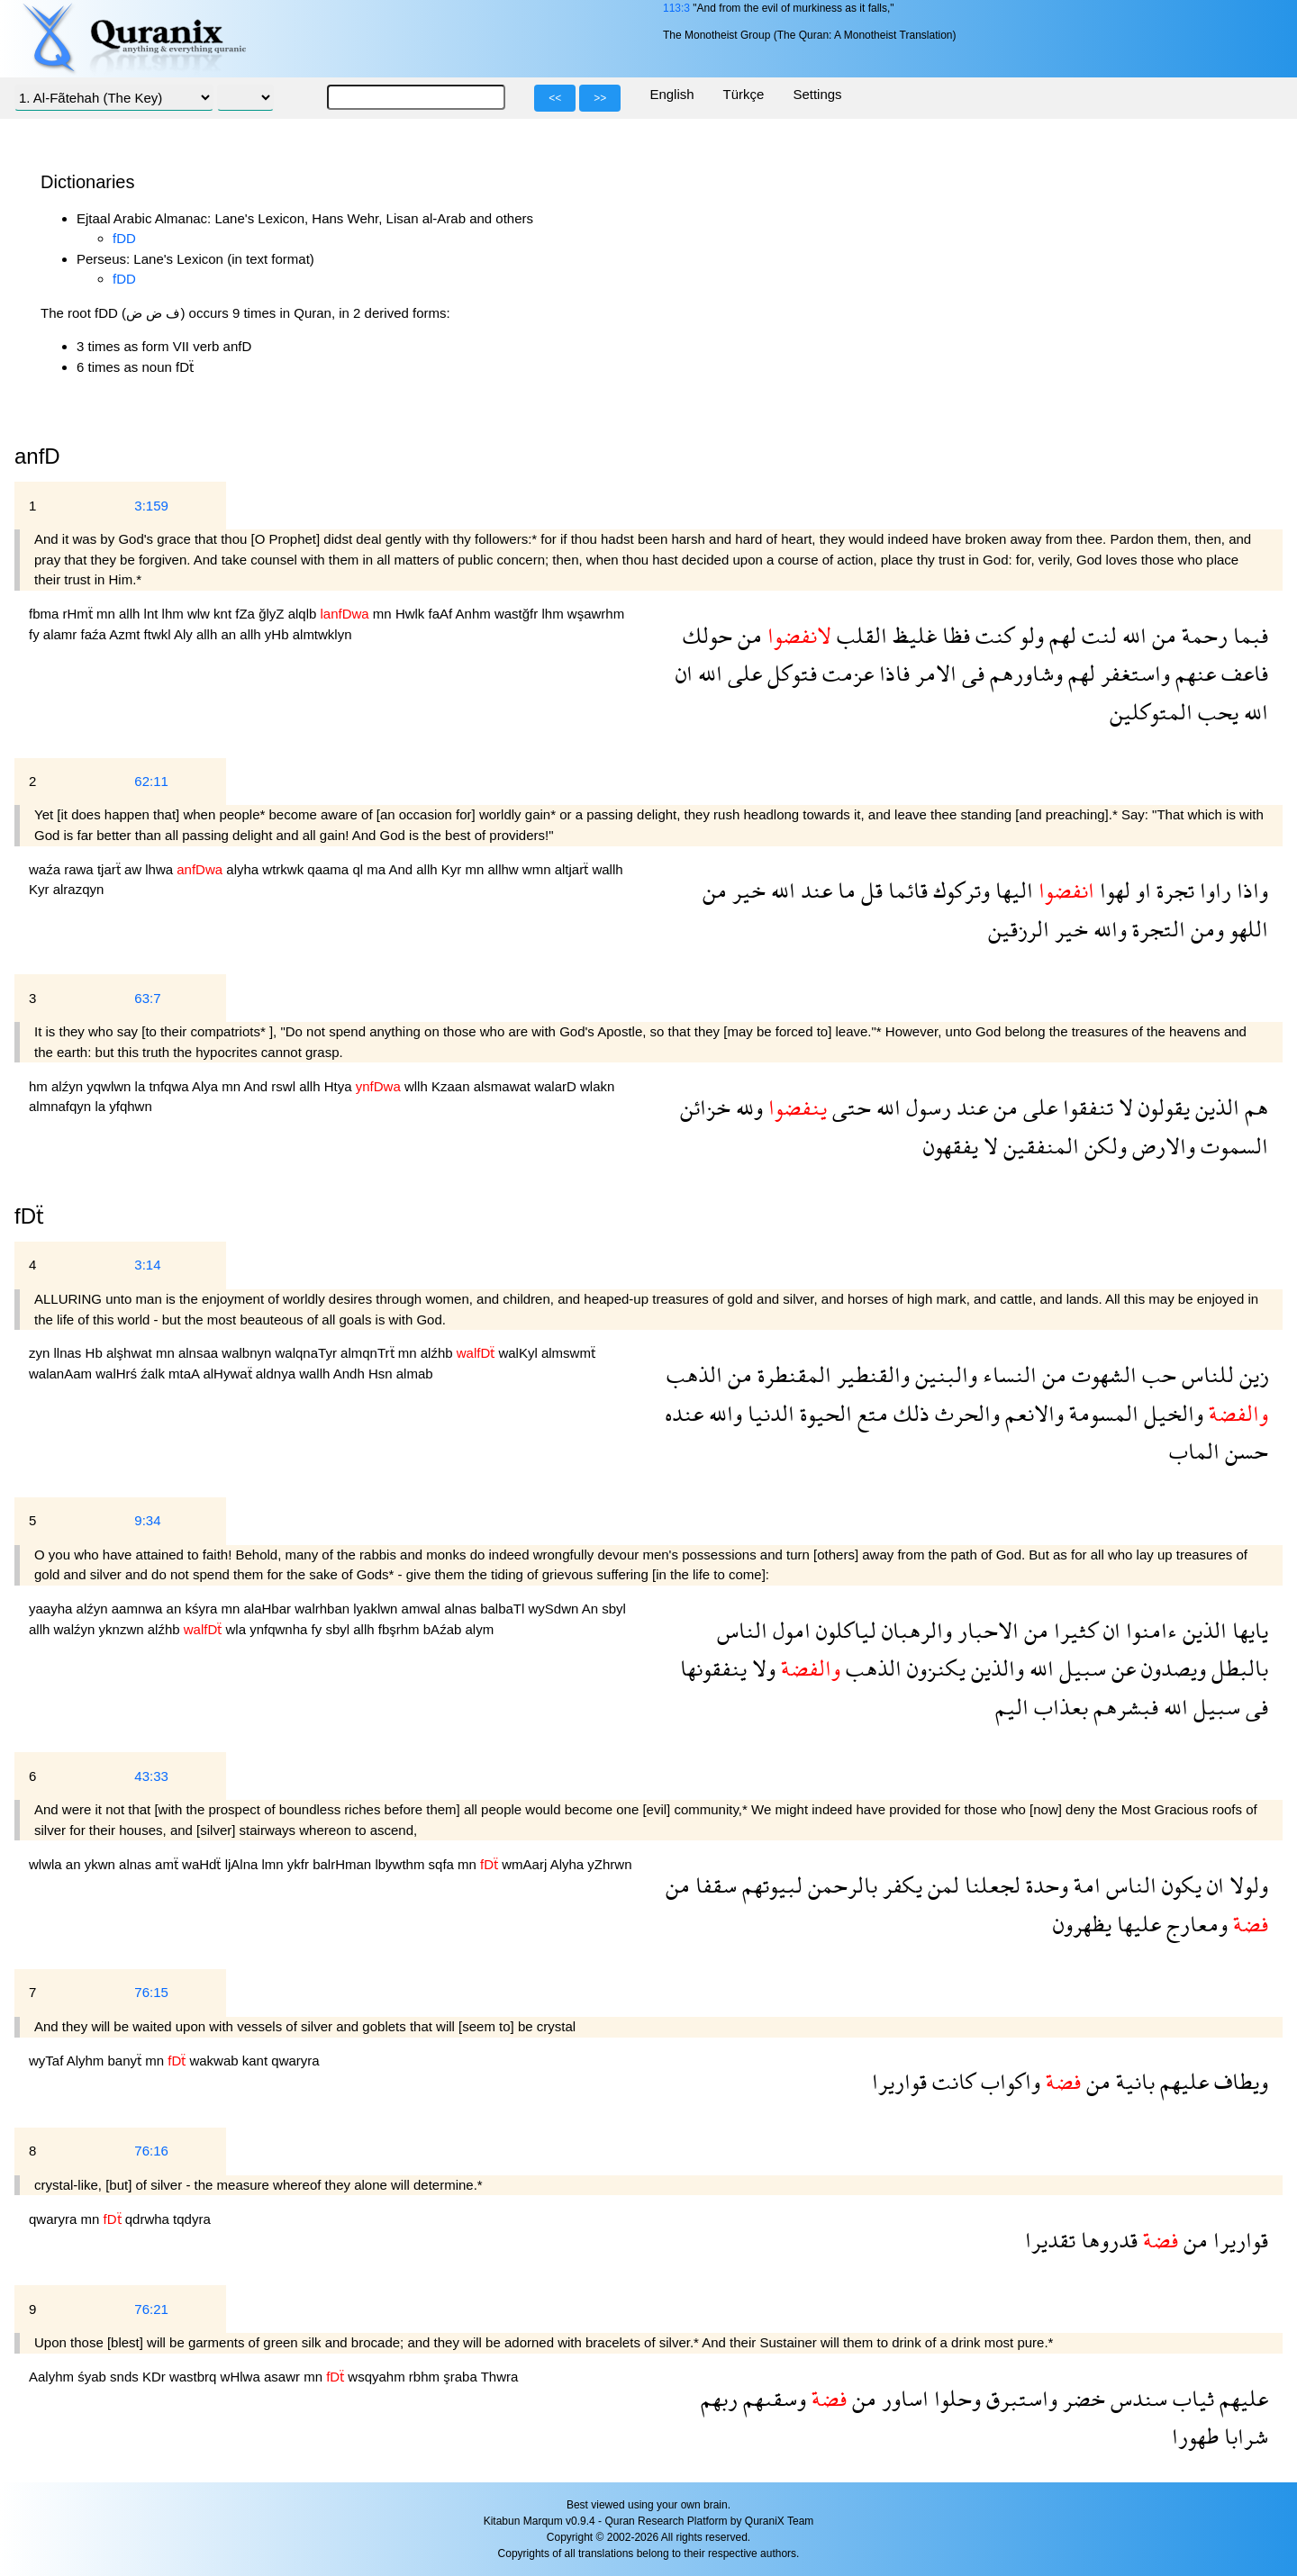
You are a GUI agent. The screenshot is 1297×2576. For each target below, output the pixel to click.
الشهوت (1101, 1374)
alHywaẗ (229, 1373)
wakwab (215, 2060)
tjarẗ (110, 869)
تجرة (1172, 890)
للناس (1205, 1374)
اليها (1011, 890)
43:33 (151, 1776)
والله (1107, 928)
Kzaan (452, 1086)
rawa (80, 869)
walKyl (519, 1352)
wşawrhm (595, 613)
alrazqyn (78, 889)
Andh (350, 1373)
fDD (124, 238)
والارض (1161, 1145)
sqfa (443, 1864)
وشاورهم (1023, 673)
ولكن (1103, 1145)
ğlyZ (273, 613)
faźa (95, 634)
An (592, 1608)
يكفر (899, 1885)
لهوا (1112, 890)
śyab (93, 2376)
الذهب (694, 1374)
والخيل (1170, 1413)
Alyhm (87, 2060)
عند (813, 890)
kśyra (203, 1608)
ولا (761, 1668)
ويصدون (1171, 1668)
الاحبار (985, 1630)
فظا (953, 635)
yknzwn (123, 1629)
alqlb (304, 613)
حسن (1244, 1451)
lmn (273, 1864)
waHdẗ (203, 1864)
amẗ (168, 1864)
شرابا (1243, 2436)
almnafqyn (62, 1106)
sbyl (614, 1608)
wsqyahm (378, 2376)
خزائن (705, 1107)
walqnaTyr (308, 1352)
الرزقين (1018, 928)
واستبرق (1019, 2398)
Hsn (382, 1373)
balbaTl (504, 1608)
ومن (1204, 928)
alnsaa (200, 1352)
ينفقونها (713, 1668)
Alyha (569, 1864)
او (1140, 890)
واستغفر (1132, 673)
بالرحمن (840, 1885)
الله (1132, 635)
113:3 (676, 8)
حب (1156, 1374)
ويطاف (1238, 2081)
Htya (340, 1086)
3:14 (147, 1264)
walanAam (62, 1373)
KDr (155, 2376)
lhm (174, 613)
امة (1084, 1885)
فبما (1248, 635)
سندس (1136, 2398)
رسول (926, 1107)
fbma (46, 613)
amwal (423, 1608)
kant (257, 2060)
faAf (442, 613)
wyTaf (48, 2060)
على (742, 673)
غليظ (912, 635)
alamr (62, 634)
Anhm (475, 613)
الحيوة (823, 1413)
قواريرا (899, 2081)
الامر (933, 673)
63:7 (147, 998)
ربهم (719, 2398)
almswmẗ (568, 1352)
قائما (905, 890)
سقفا (713, 1885)
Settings (817, 94)
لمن (940, 1885)
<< (555, 98)
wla (237, 1629)
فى (970, 673)
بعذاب (1058, 1706)
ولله (746, 1107)
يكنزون (934, 1668)
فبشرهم (1123, 1706)
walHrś (118, 1373)
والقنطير (870, 1374)
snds (126, 2376)
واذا (1249, 890)
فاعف (1242, 673)
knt (224, 613)
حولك (707, 635)
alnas (462, 1608)
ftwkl (159, 634)
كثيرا (1073, 1630)
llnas (70, 1352)
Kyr (453, 869)
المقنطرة (791, 1374)
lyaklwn (377, 1608)
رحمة (1202, 635)
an (230, 634)
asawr (284, 2376)
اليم (1012, 1706)
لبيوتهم (770, 1885)
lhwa (161, 869)
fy (36, 634)
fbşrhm (400, 1629)
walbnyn (248, 1352)
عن (1121, 1668)
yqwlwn (110, 1086)
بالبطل (1237, 1668)
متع (870, 1413)
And (402, 869)
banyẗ (127, 2060)
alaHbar (269, 1608)
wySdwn (555, 1608)
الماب (1194, 1451)
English (671, 94)
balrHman (344, 1864)
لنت (1096, 635)
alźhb (439, 1352)
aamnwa (139, 1608)
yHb (279, 634)
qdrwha (149, 2219)
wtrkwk (284, 869)
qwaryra (295, 2060)
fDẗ (29, 1216)
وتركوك (959, 890)
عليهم (1182, 2081)
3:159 (151, 505)
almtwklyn (322, 634)
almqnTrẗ (369, 1352)
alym (479, 1629)
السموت (1231, 1145)
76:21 (151, 2309)
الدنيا (768, 1413)
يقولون (1161, 1107)
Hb (96, 1352)
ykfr (300, 1864)
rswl (285, 1086)
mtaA (185, 1373)
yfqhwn (130, 1106)
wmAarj (525, 1864)
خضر (1081, 2398)
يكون (1179, 1885)
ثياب (1190, 2398)
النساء (1007, 1374)
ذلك (909, 1413)
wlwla (47, 1864)
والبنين (943, 1374)
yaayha (53, 1608)
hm (40, 1086)
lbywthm (401, 1864)
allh (131, 613)
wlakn (597, 1086)
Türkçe (744, 94)
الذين (1214, 1107)
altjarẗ (574, 869)
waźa (46, 869)
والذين (995, 1668)
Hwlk (412, 613)
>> (600, 98)
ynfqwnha (280, 1629)
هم (1253, 1107)
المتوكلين (1151, 711)
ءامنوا (1148, 1630)
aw (134, 869)
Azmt (126, 634)
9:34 (147, 1520)
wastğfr (518, 613)
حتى (849, 1107)
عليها (1136, 1923)
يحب (1215, 711)
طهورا (1195, 2436)
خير (746, 890)
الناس (742, 1630)
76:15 (151, 1992)
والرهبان (914, 1630)
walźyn (76, 1629)
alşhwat (131, 1352)
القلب (859, 635)
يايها (1247, 1630)
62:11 (151, 781)
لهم (1060, 635)
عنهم (1193, 673)
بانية (1133, 2081)
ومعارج (1194, 1923)
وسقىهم (772, 2398)
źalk (154, 1373)
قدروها (1106, 2239)
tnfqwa (170, 1086)
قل (869, 890)
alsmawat (504, 1086)
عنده (684, 1413)
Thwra (500, 2376)
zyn (41, 1352)
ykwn (102, 1864)
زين (1251, 1374)
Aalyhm (53, 2376)
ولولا (1246, 1885)
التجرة (1156, 928)
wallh (607, 869)
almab (414, 1373)
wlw (200, 613)
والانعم (1032, 1413)
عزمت (845, 673)
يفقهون (950, 1145)
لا (1123, 1107)
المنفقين (1038, 1145)
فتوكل (789, 673)
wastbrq (195, 2376)
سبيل (1080, 1668)
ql (359, 869)
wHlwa (242, 2376)
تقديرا (1050, 2239)
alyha (244, 869)
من (1161, 635)
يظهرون (1082, 1923)
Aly (185, 634)
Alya (207, 1086)
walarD (557, 1086)
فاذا (892, 673)
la (142, 1086)
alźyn (68, 1086)
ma (377, 869)
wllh (417, 1086)
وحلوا (955, 2398)
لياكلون (843, 1630)
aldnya (277, 1373)
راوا (1212, 890)
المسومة (1101, 1413)
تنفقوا (1085, 1107)
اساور (902, 2398)
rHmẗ (80, 613)
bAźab (444, 1629)
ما (844, 890)
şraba (461, 2376)
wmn (538, 869)
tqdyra (192, 2219)
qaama (329, 869)
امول (789, 1630)
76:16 (151, 2150)
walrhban (324, 1608)
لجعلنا (989, 1885)
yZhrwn (609, 1864)
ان (684, 673)
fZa (246, 613)
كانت (951, 2081)
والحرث (965, 1413)
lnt (153, 613)
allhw (504, 869)
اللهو (1246, 928)
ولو (1029, 635)
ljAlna (243, 1864)
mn (107, 613)
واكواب (1007, 2081)
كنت (992, 635)
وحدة (1044, 1885)
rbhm (426, 2376)
